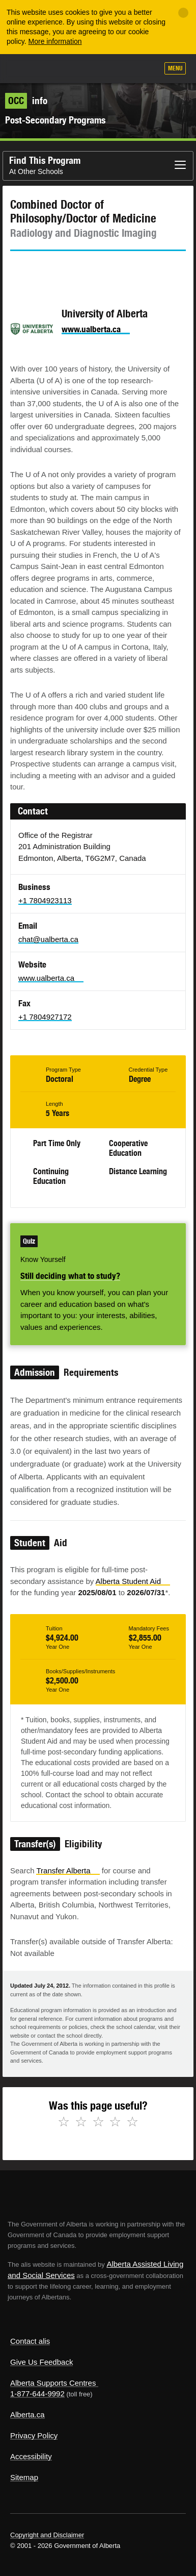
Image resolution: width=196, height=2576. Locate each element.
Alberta (27, 68)
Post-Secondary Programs (55, 120)
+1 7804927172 (45, 1016)
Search (146, 69)
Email (104, 269)
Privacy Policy (34, 2435)
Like (121, 69)
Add (96, 69)
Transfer (67, 1870)
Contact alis (30, 2341)
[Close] (183, 13)
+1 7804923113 (45, 900)
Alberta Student (133, 1581)
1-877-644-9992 (37, 2393)
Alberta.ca (27, 2414)
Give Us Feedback (41, 2362)
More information (55, 41)
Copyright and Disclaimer (47, 2535)
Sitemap (24, 2477)
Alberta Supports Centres (53, 2383)
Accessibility (31, 2456)
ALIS (62, 68)
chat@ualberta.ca (48, 939)
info (26, 100)
